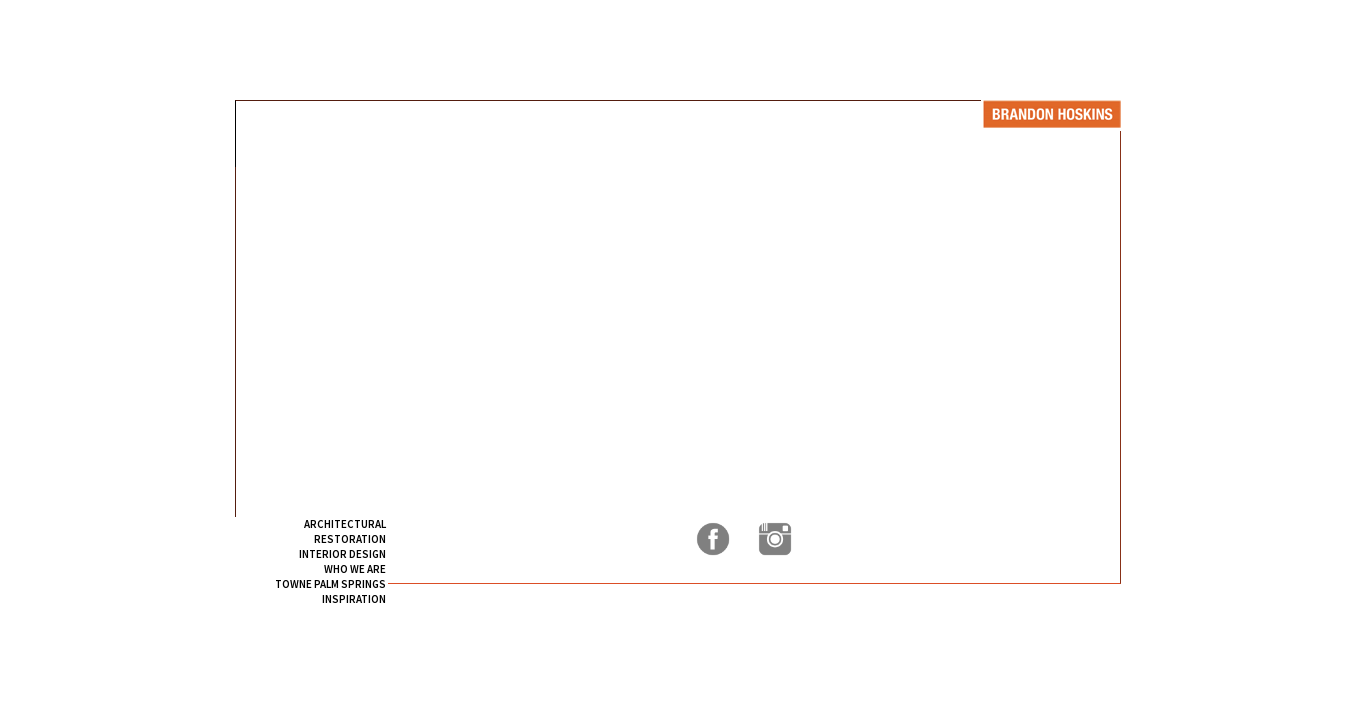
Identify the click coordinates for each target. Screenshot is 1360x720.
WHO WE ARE (355, 569)
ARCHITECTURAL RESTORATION (345, 531)
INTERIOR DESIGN (342, 554)
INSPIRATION (354, 599)
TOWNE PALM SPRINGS (330, 584)
